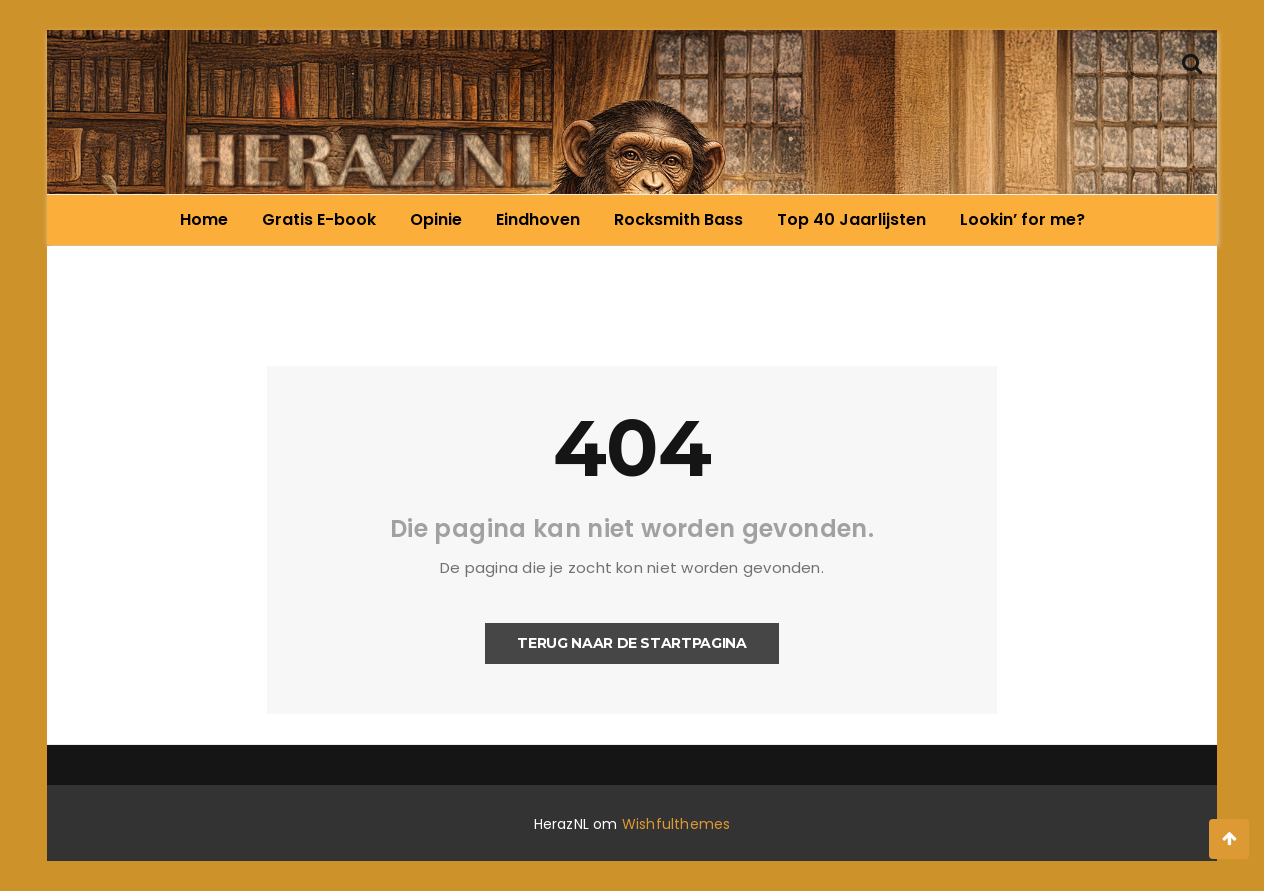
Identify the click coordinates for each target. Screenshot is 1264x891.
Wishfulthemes (676, 824)
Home (204, 219)
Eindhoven (538, 219)
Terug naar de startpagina (631, 643)
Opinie (436, 219)
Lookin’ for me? (1022, 219)
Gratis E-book (319, 219)
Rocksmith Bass (678, 219)
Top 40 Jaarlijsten (851, 219)
